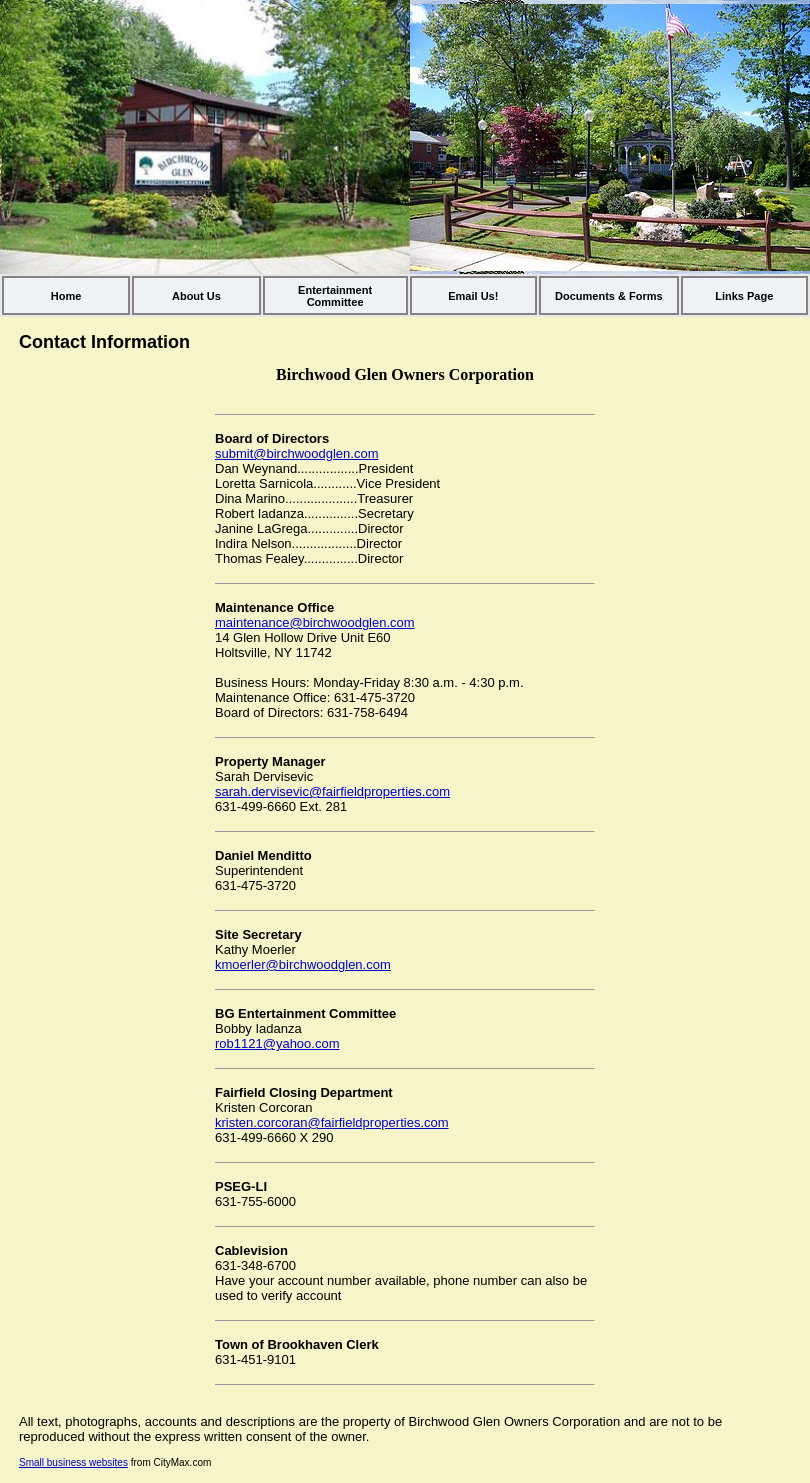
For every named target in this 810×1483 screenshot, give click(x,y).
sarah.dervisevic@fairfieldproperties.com (332, 791)
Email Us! (473, 296)
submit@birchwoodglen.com (297, 453)
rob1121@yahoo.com (277, 1043)
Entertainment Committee (335, 296)
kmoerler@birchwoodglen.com (303, 964)
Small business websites (73, 1462)
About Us (196, 296)
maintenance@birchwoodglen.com (315, 622)
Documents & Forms (609, 296)
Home (66, 296)
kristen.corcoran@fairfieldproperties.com (332, 1122)
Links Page (744, 296)
